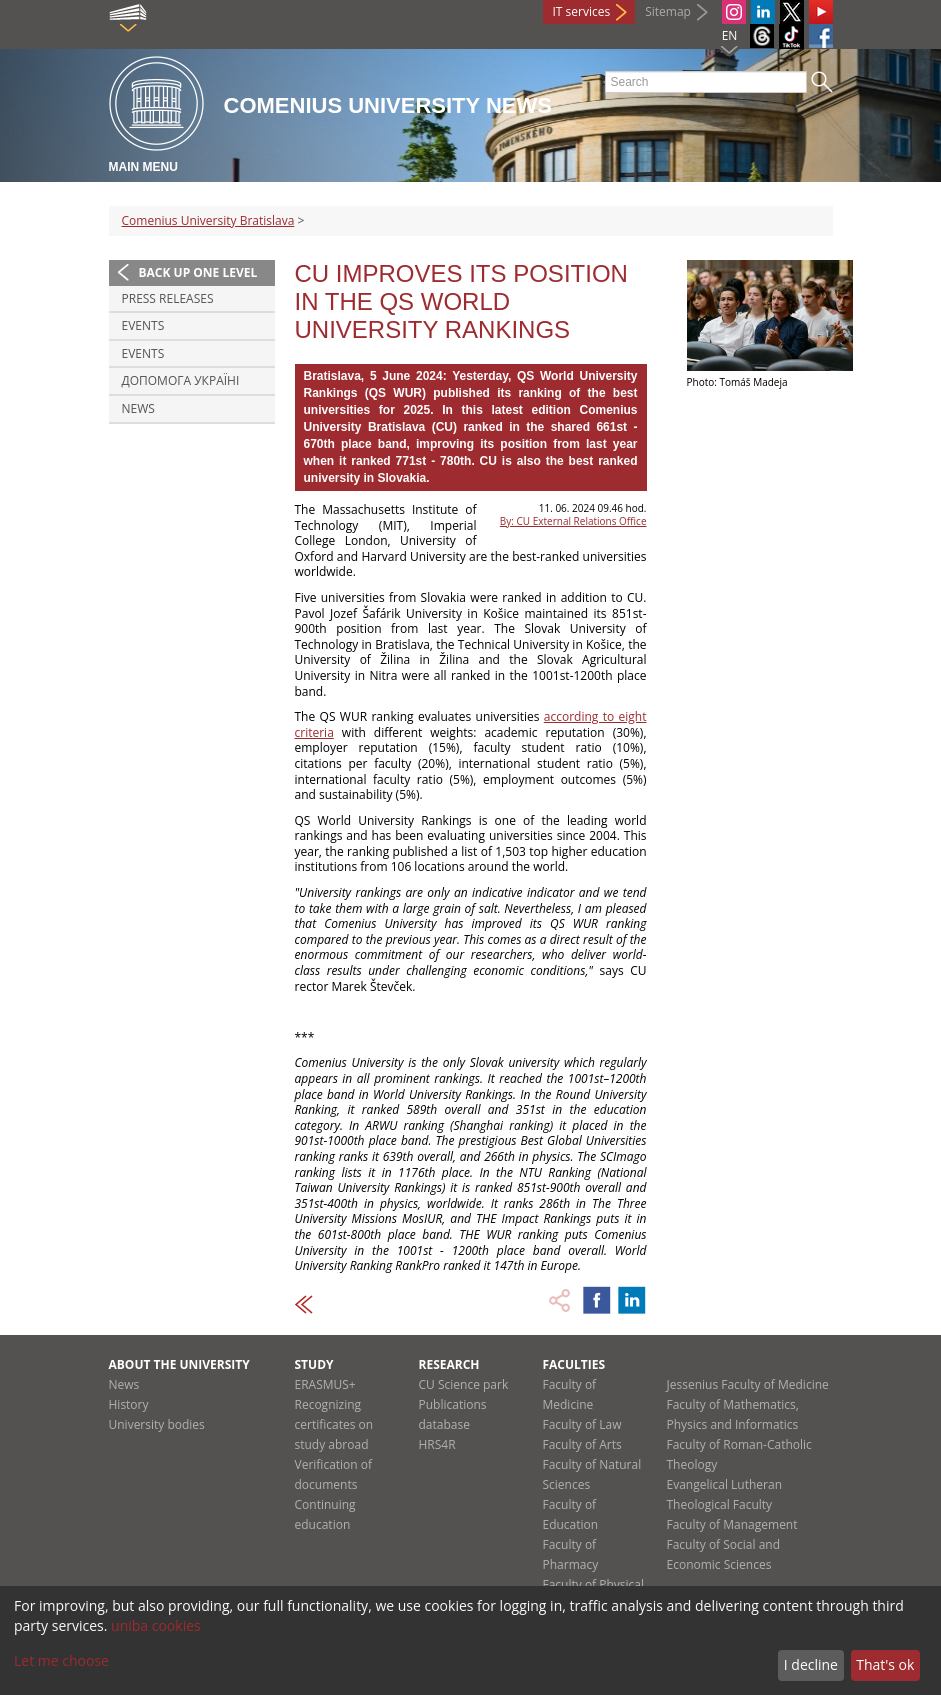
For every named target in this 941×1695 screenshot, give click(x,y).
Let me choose (61, 1660)
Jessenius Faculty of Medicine (748, 1384)
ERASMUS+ (325, 1384)
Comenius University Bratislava (208, 220)
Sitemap (668, 11)
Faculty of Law (582, 1424)
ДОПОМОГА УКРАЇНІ (181, 380)
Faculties (574, 1364)
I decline (811, 1664)
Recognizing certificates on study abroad (334, 1424)
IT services (582, 11)
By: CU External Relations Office (573, 521)
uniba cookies (156, 1625)
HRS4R (437, 1444)
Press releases (168, 298)
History (129, 1404)
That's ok (885, 1664)
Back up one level (198, 272)
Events (143, 325)
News (138, 408)
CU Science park (464, 1384)
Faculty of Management (732, 1524)
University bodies (157, 1424)
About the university (179, 1364)
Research (449, 1364)
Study (314, 1364)
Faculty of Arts (582, 1444)
